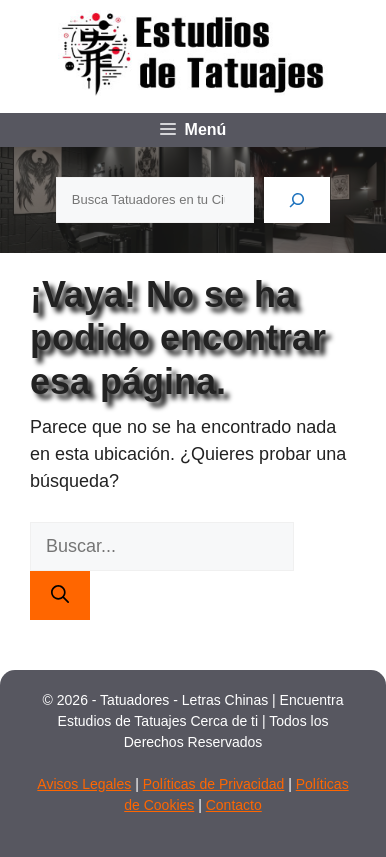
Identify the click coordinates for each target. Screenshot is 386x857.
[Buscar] (297, 200)
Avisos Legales (84, 784)
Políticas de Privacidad (214, 784)
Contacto (234, 805)
